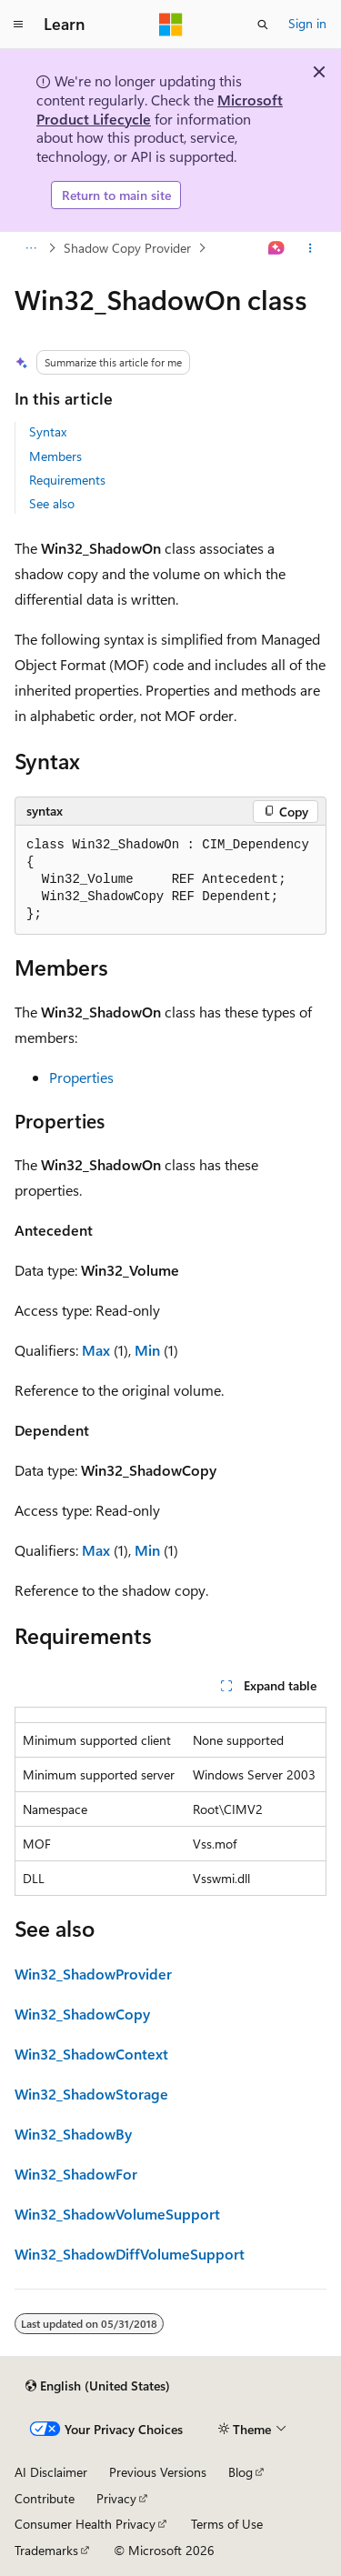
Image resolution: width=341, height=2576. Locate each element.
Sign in (307, 23)
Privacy (116, 2498)
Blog (240, 2472)
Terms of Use (227, 2523)
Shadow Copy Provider (127, 247)
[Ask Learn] (277, 248)
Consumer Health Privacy (85, 2523)
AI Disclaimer (51, 2472)
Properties (81, 1077)
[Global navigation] (18, 24)
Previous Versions (157, 2472)
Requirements (67, 479)
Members (55, 456)
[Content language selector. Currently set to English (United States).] (98, 2386)
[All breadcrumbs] (30, 248)
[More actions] (310, 248)
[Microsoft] (171, 24)
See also (52, 503)
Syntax (47, 431)
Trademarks (46, 2550)
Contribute (45, 2498)
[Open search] (263, 24)
